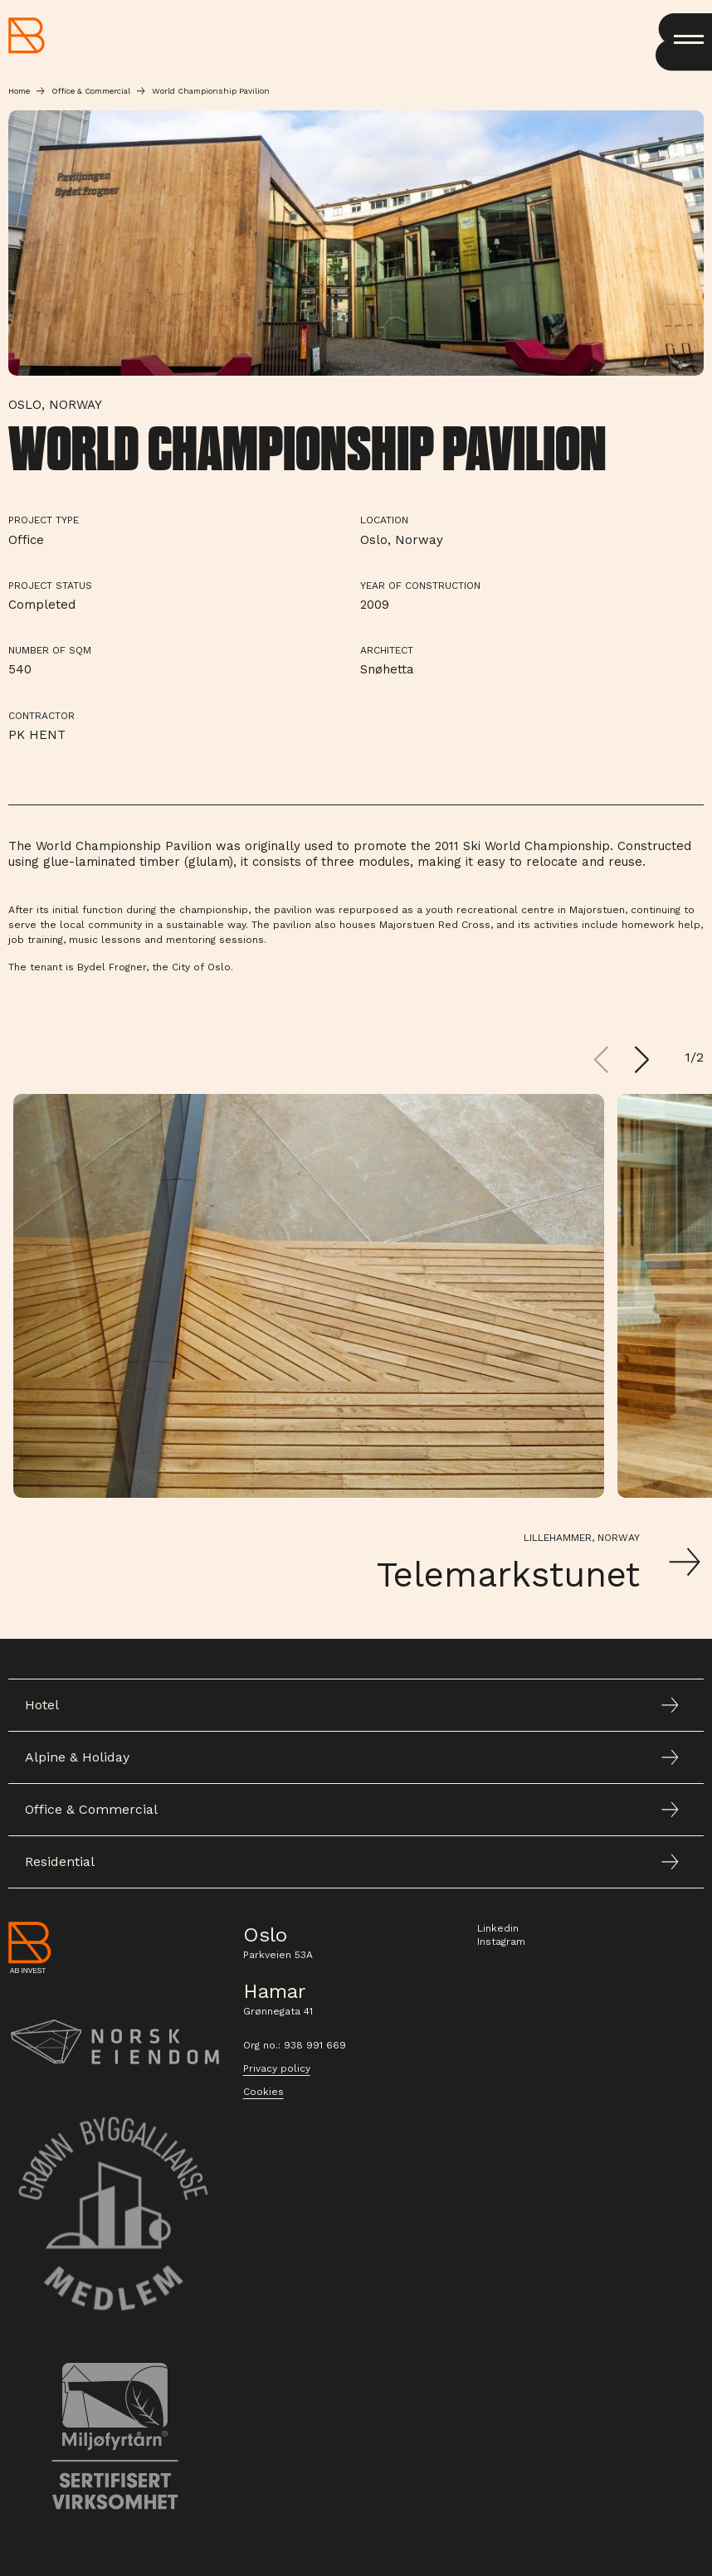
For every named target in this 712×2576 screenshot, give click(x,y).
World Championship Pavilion (211, 90)
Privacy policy (276, 2068)
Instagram (501, 1941)
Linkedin (498, 1928)
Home (19, 90)
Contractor (41, 716)
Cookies (263, 2091)
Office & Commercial (90, 90)
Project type (43, 520)
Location (384, 520)
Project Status (50, 585)
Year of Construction (420, 585)
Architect (386, 650)
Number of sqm (49, 650)
